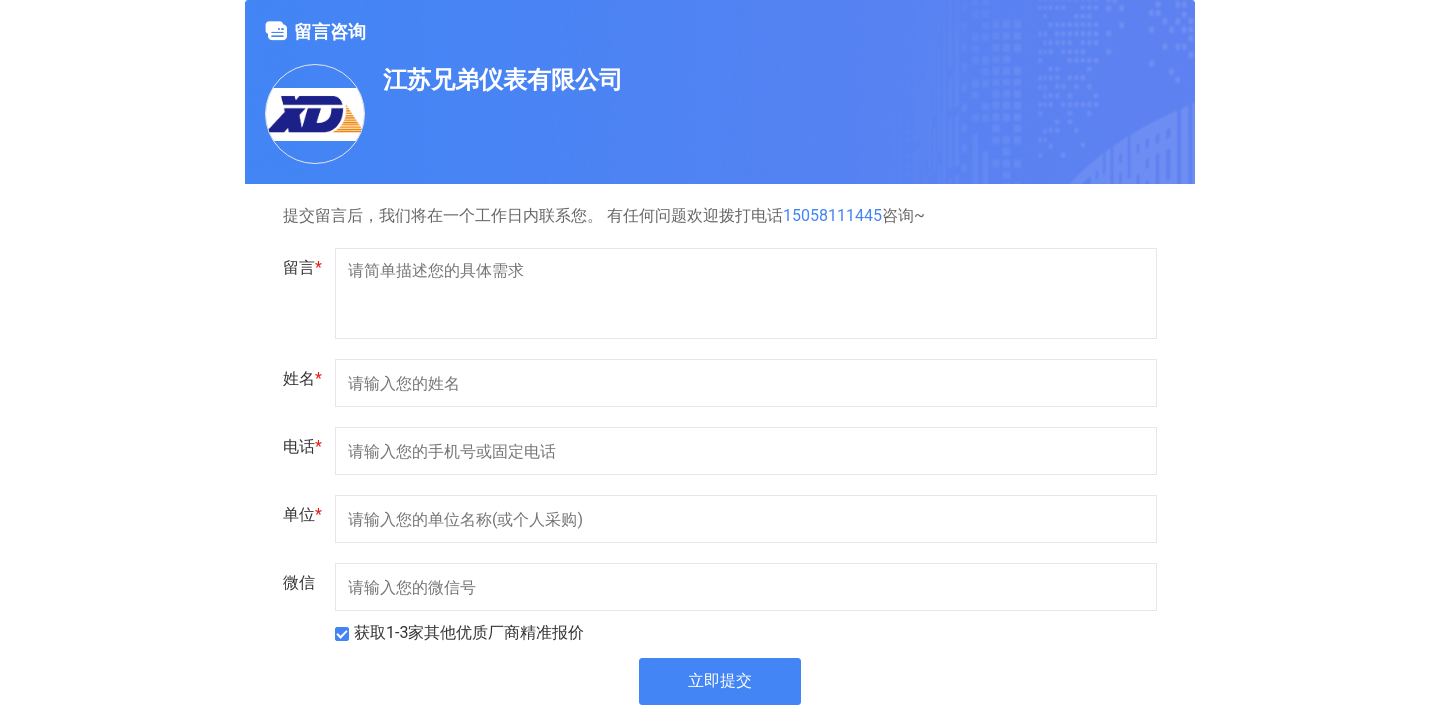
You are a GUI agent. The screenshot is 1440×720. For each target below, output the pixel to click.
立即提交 (720, 681)
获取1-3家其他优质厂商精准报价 (469, 632)
